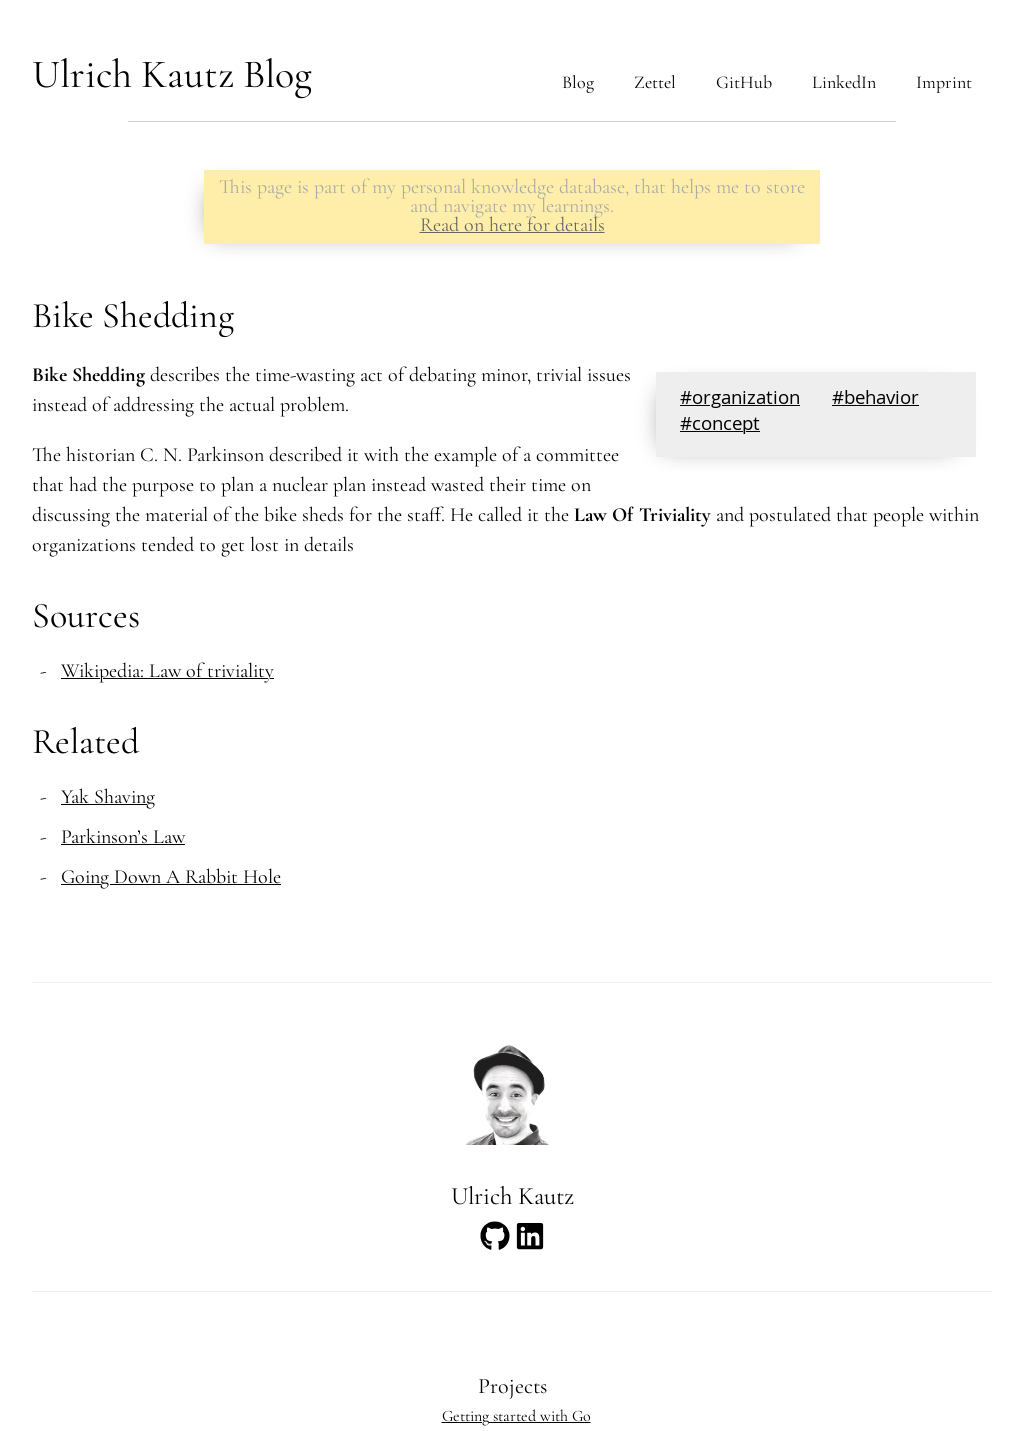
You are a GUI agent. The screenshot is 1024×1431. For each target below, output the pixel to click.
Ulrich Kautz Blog (172, 74)
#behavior (875, 400)
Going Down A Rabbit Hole (171, 877)
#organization (740, 400)
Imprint (944, 82)
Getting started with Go (516, 1416)
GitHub (744, 82)
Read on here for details (512, 225)
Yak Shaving (108, 797)
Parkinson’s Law (123, 837)
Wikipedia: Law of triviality (167, 671)
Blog (578, 82)
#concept (720, 426)
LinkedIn (844, 82)
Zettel (655, 82)
